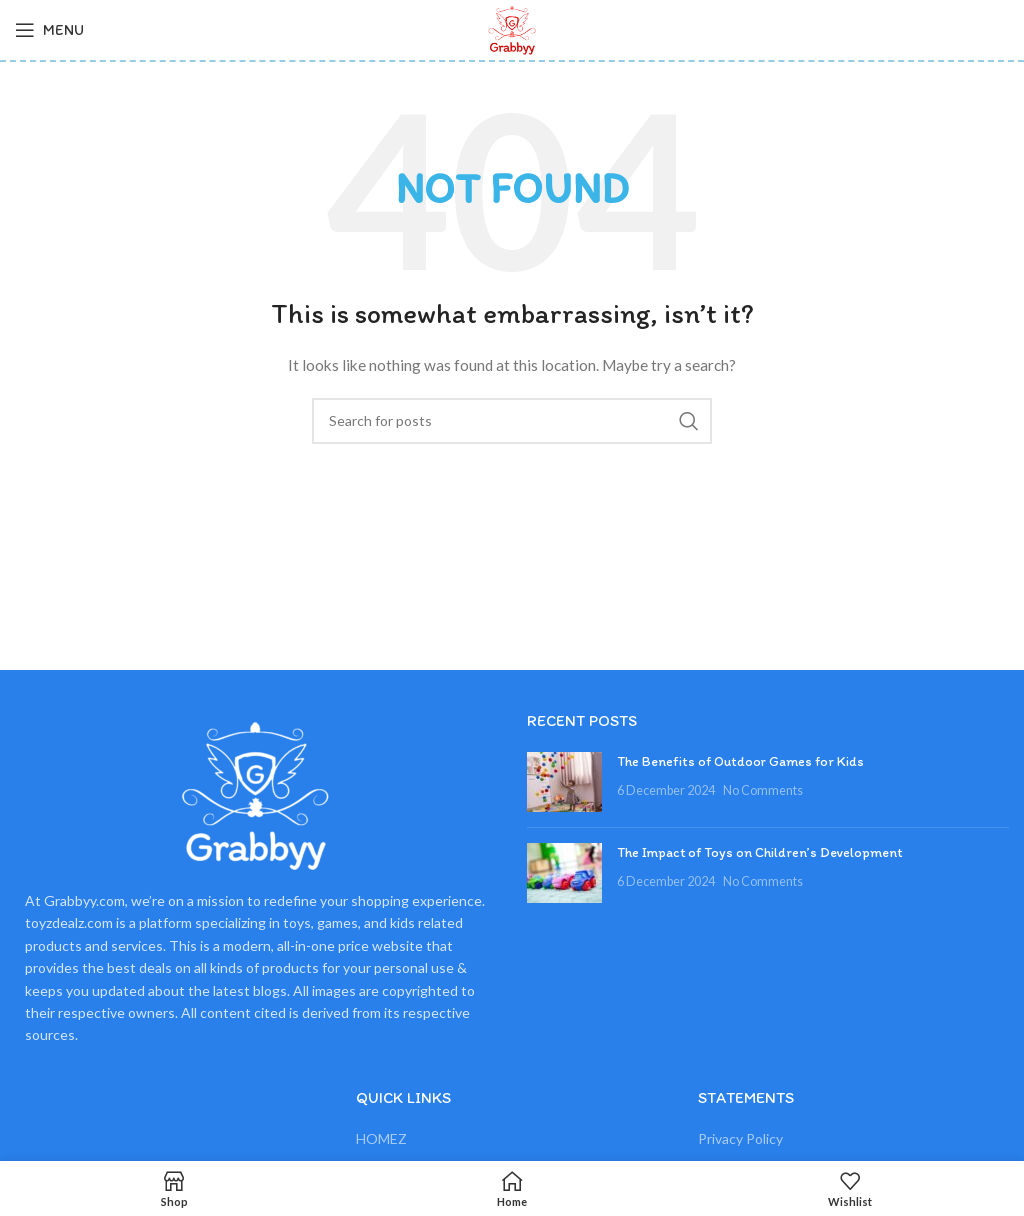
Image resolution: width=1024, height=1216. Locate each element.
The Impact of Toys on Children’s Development (760, 852)
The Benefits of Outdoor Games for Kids (740, 761)
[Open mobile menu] (49, 30)
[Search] (512, 421)
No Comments (763, 790)
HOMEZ (381, 1138)
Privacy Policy (740, 1138)
